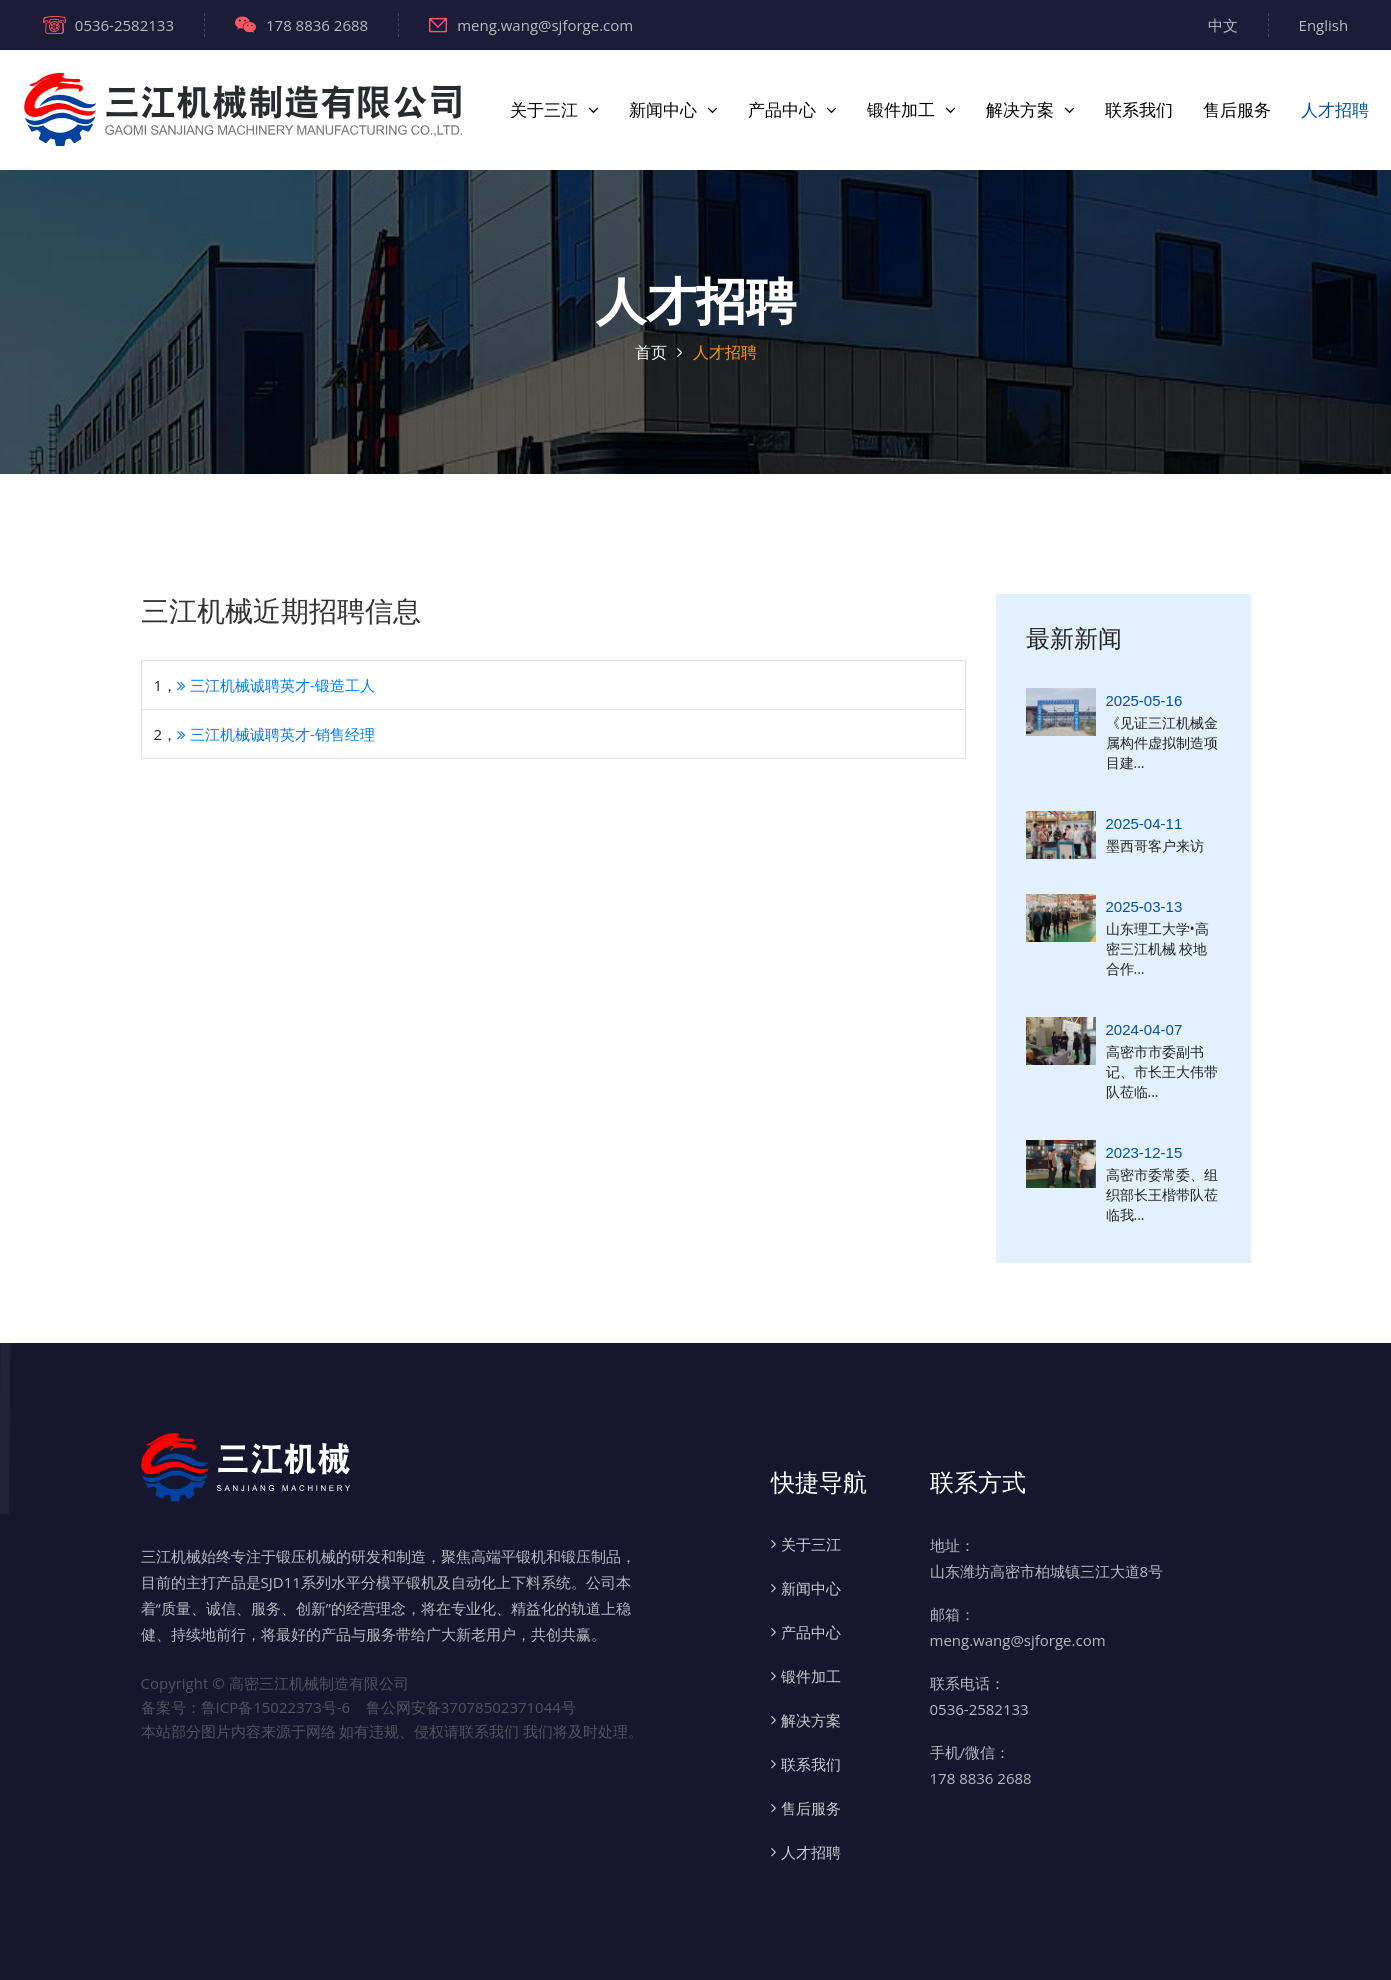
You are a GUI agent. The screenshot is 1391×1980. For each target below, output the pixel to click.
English (1324, 25)
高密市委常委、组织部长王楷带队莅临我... (1162, 1194)
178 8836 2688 (301, 25)
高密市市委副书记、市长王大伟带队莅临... (1162, 1071)
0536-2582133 (108, 25)
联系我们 (1139, 110)
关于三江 (544, 110)
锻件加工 (901, 110)
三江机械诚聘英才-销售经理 (276, 734)
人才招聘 (1335, 110)
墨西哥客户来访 (1155, 845)
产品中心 (782, 110)
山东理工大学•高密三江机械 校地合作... (1157, 948)
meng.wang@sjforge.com (531, 25)
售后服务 (1237, 110)
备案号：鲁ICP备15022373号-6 (246, 1707)
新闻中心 (663, 110)
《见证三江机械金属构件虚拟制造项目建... (1162, 742)
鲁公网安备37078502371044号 (471, 1707)
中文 (1223, 25)
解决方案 (1020, 110)
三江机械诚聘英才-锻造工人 (276, 685)
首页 (651, 352)
